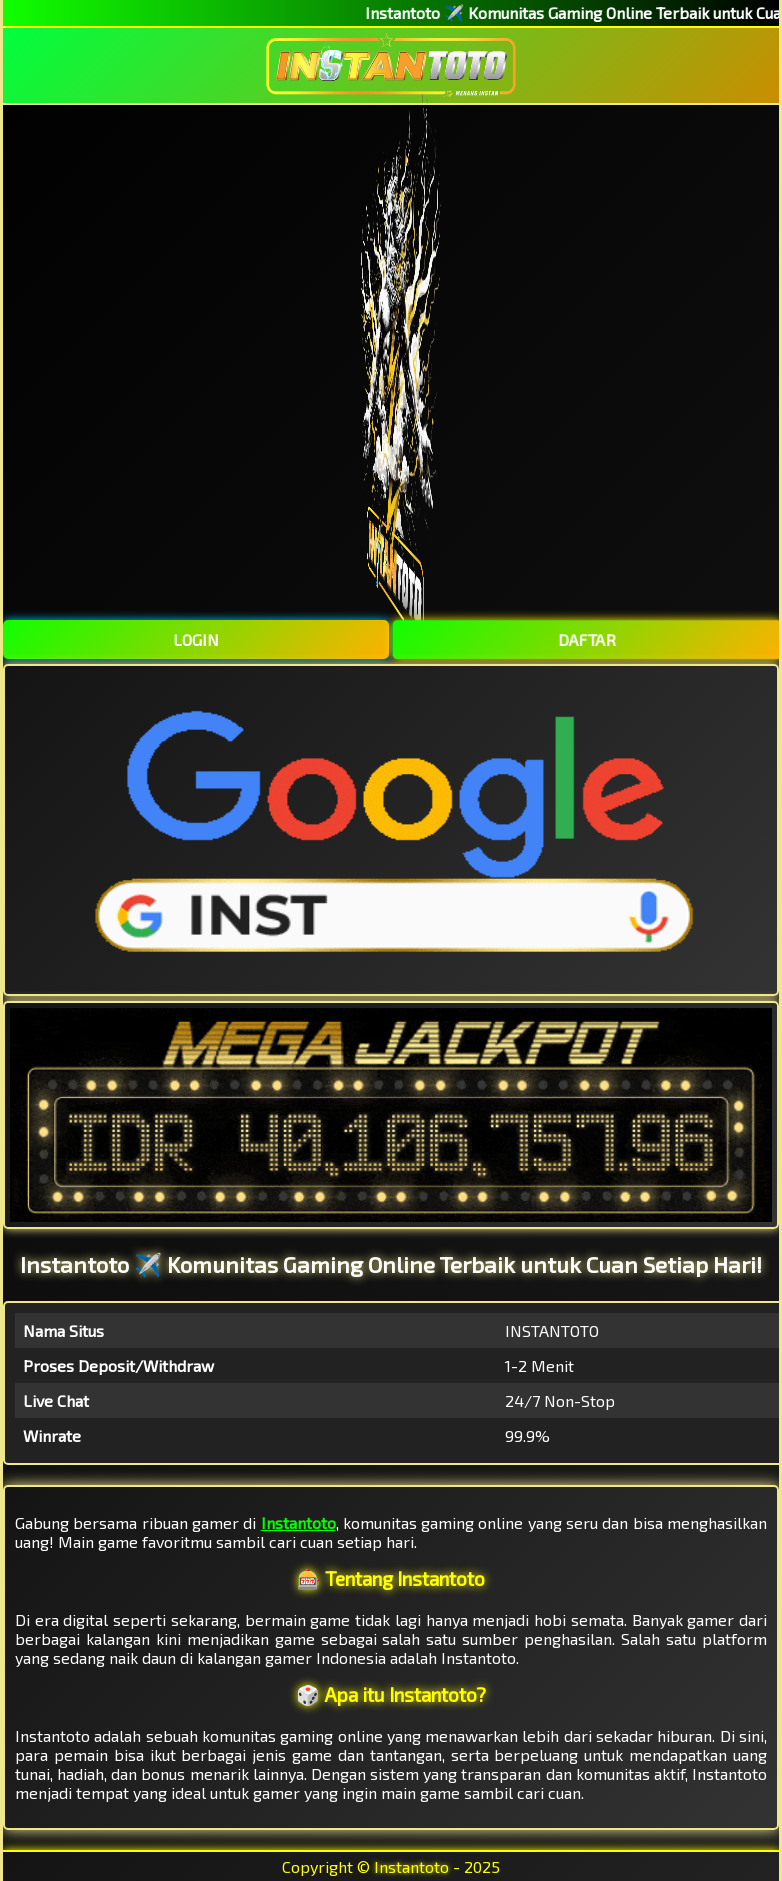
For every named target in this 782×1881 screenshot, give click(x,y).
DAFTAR (586, 639)
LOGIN (196, 639)
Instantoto (298, 1522)
